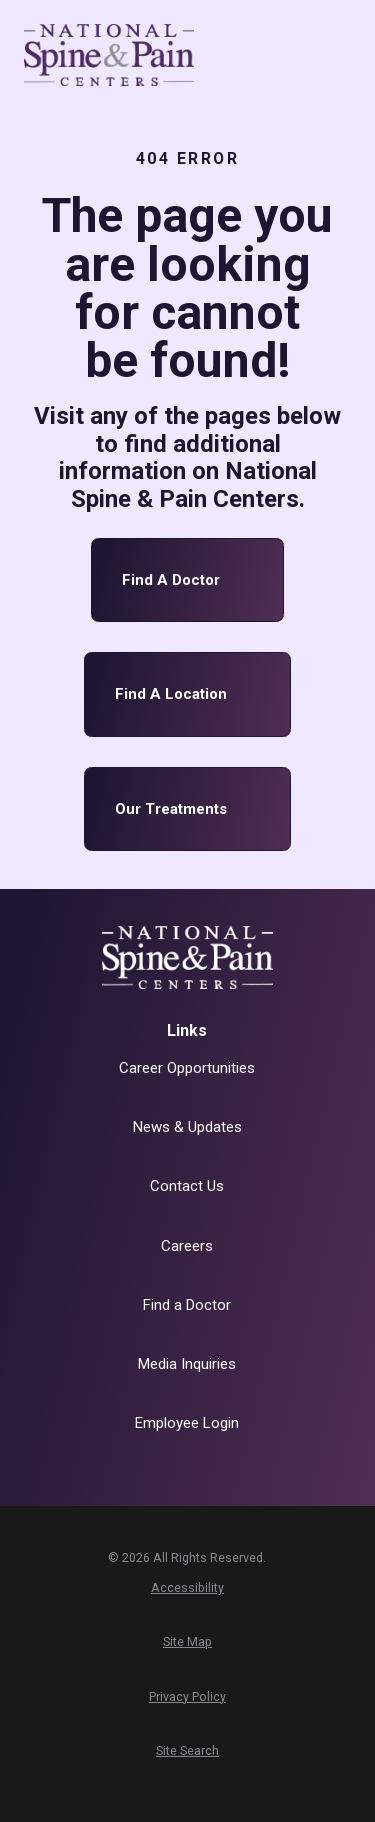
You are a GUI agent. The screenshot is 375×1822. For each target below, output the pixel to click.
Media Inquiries (187, 1364)
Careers (187, 1246)
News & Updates (187, 1127)
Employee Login (187, 1423)
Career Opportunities (187, 1068)
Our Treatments (188, 809)
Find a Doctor (188, 580)
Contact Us (187, 1186)
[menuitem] (187, 1588)
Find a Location (188, 694)
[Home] (109, 55)
